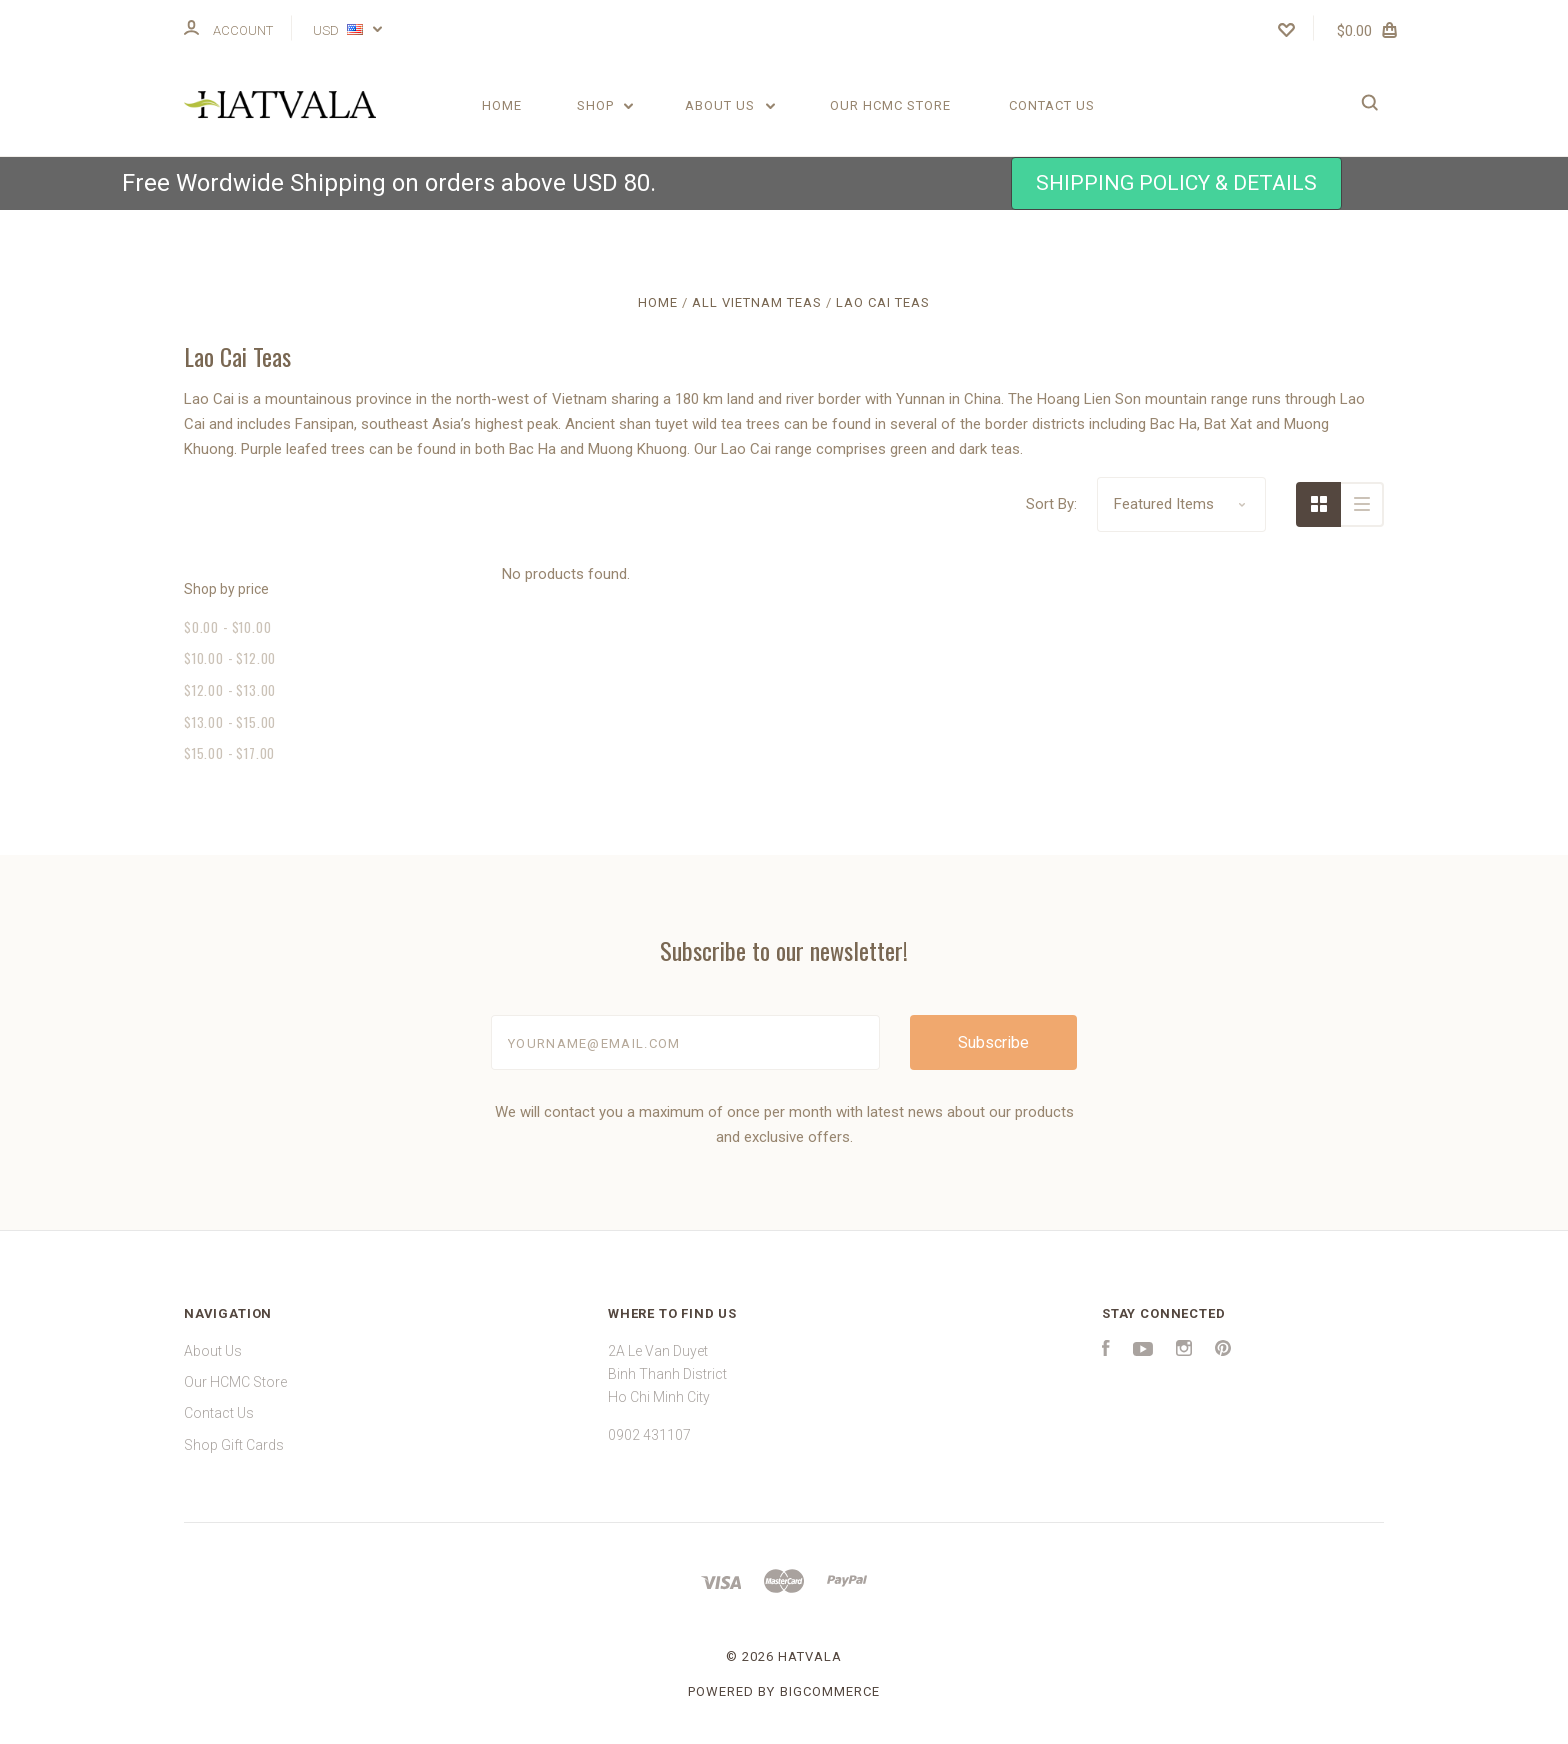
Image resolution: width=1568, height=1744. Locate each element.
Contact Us (1052, 105)
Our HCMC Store (890, 105)
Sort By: (1051, 504)
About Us (730, 105)
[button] (1176, 183)
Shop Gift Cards (234, 1445)
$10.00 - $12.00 (230, 658)
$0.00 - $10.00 (227, 627)
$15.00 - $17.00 (229, 753)
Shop (605, 105)
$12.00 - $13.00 (230, 690)
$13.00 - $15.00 (230, 722)
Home (502, 105)
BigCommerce (830, 1691)
